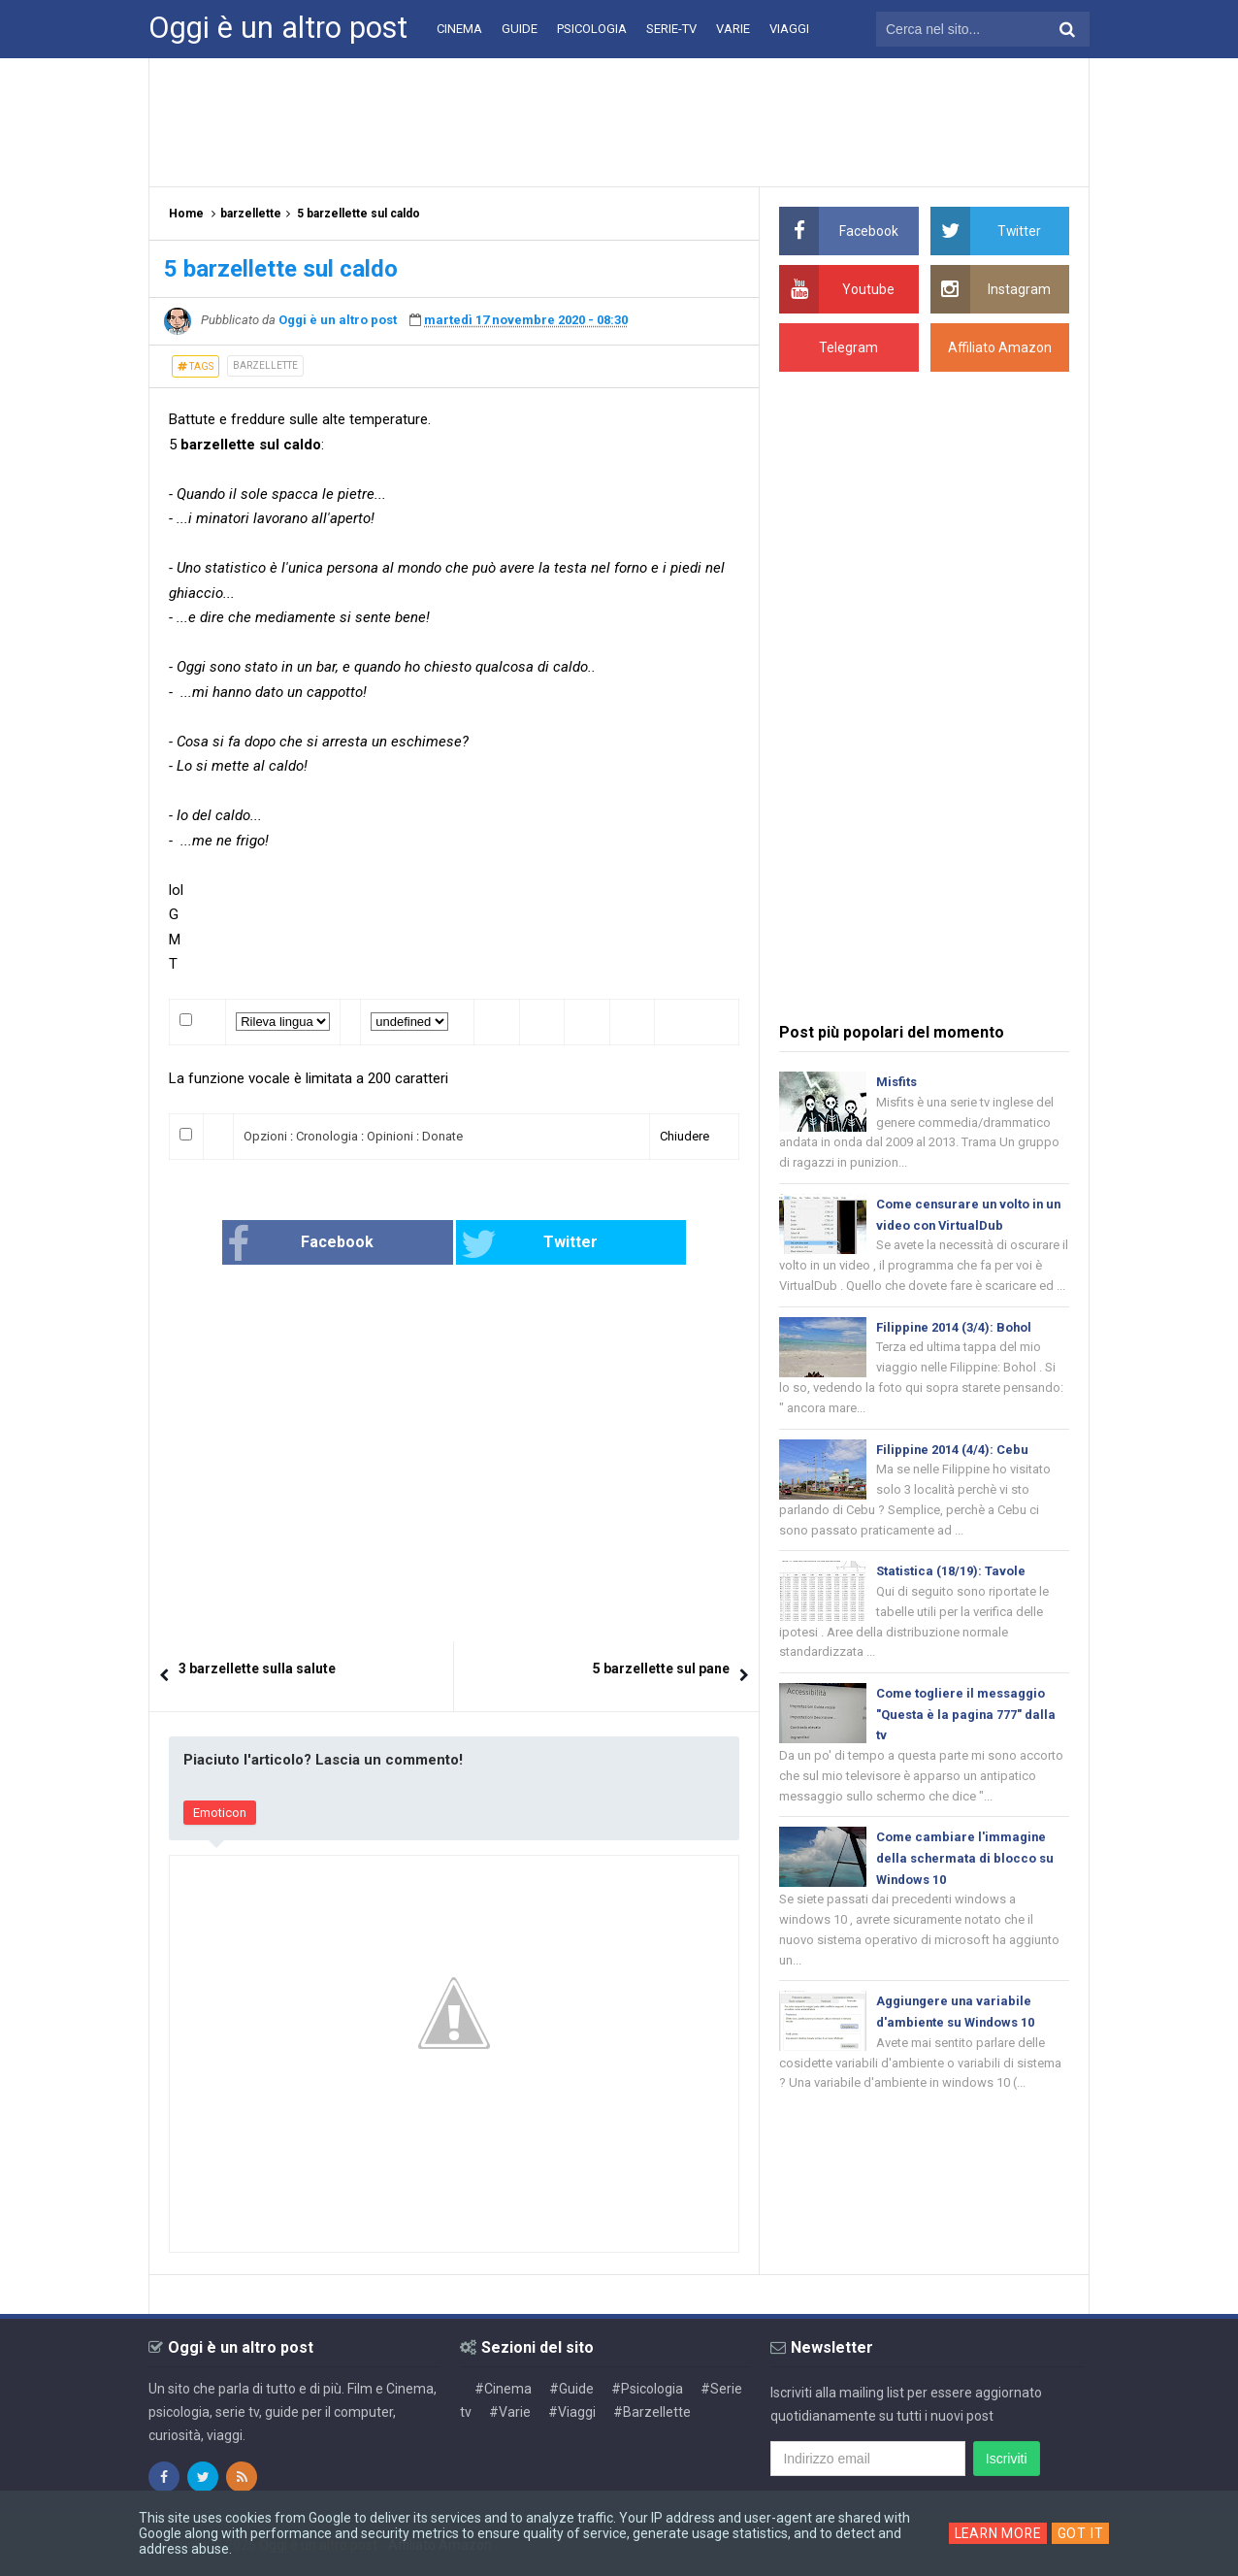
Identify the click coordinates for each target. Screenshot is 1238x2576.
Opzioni (265, 1136)
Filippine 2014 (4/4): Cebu (952, 1451)
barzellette (265, 365)
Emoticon (219, 1812)
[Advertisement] (619, 121)
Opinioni (390, 1136)
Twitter (519, 1244)
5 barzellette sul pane (661, 1668)
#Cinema (503, 2388)
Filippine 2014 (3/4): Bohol (954, 1329)
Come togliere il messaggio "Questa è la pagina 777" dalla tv (966, 1719)
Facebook (332, 1244)
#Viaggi (572, 2412)
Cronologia (327, 1136)
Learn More (998, 2533)
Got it (1082, 2533)
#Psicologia (647, 2388)
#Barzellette (652, 2412)
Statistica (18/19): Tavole (951, 1575)
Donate (442, 1136)
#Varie (510, 2412)
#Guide (571, 2388)
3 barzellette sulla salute (257, 1668)
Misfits (896, 1081)
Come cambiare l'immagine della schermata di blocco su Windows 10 (965, 1864)
